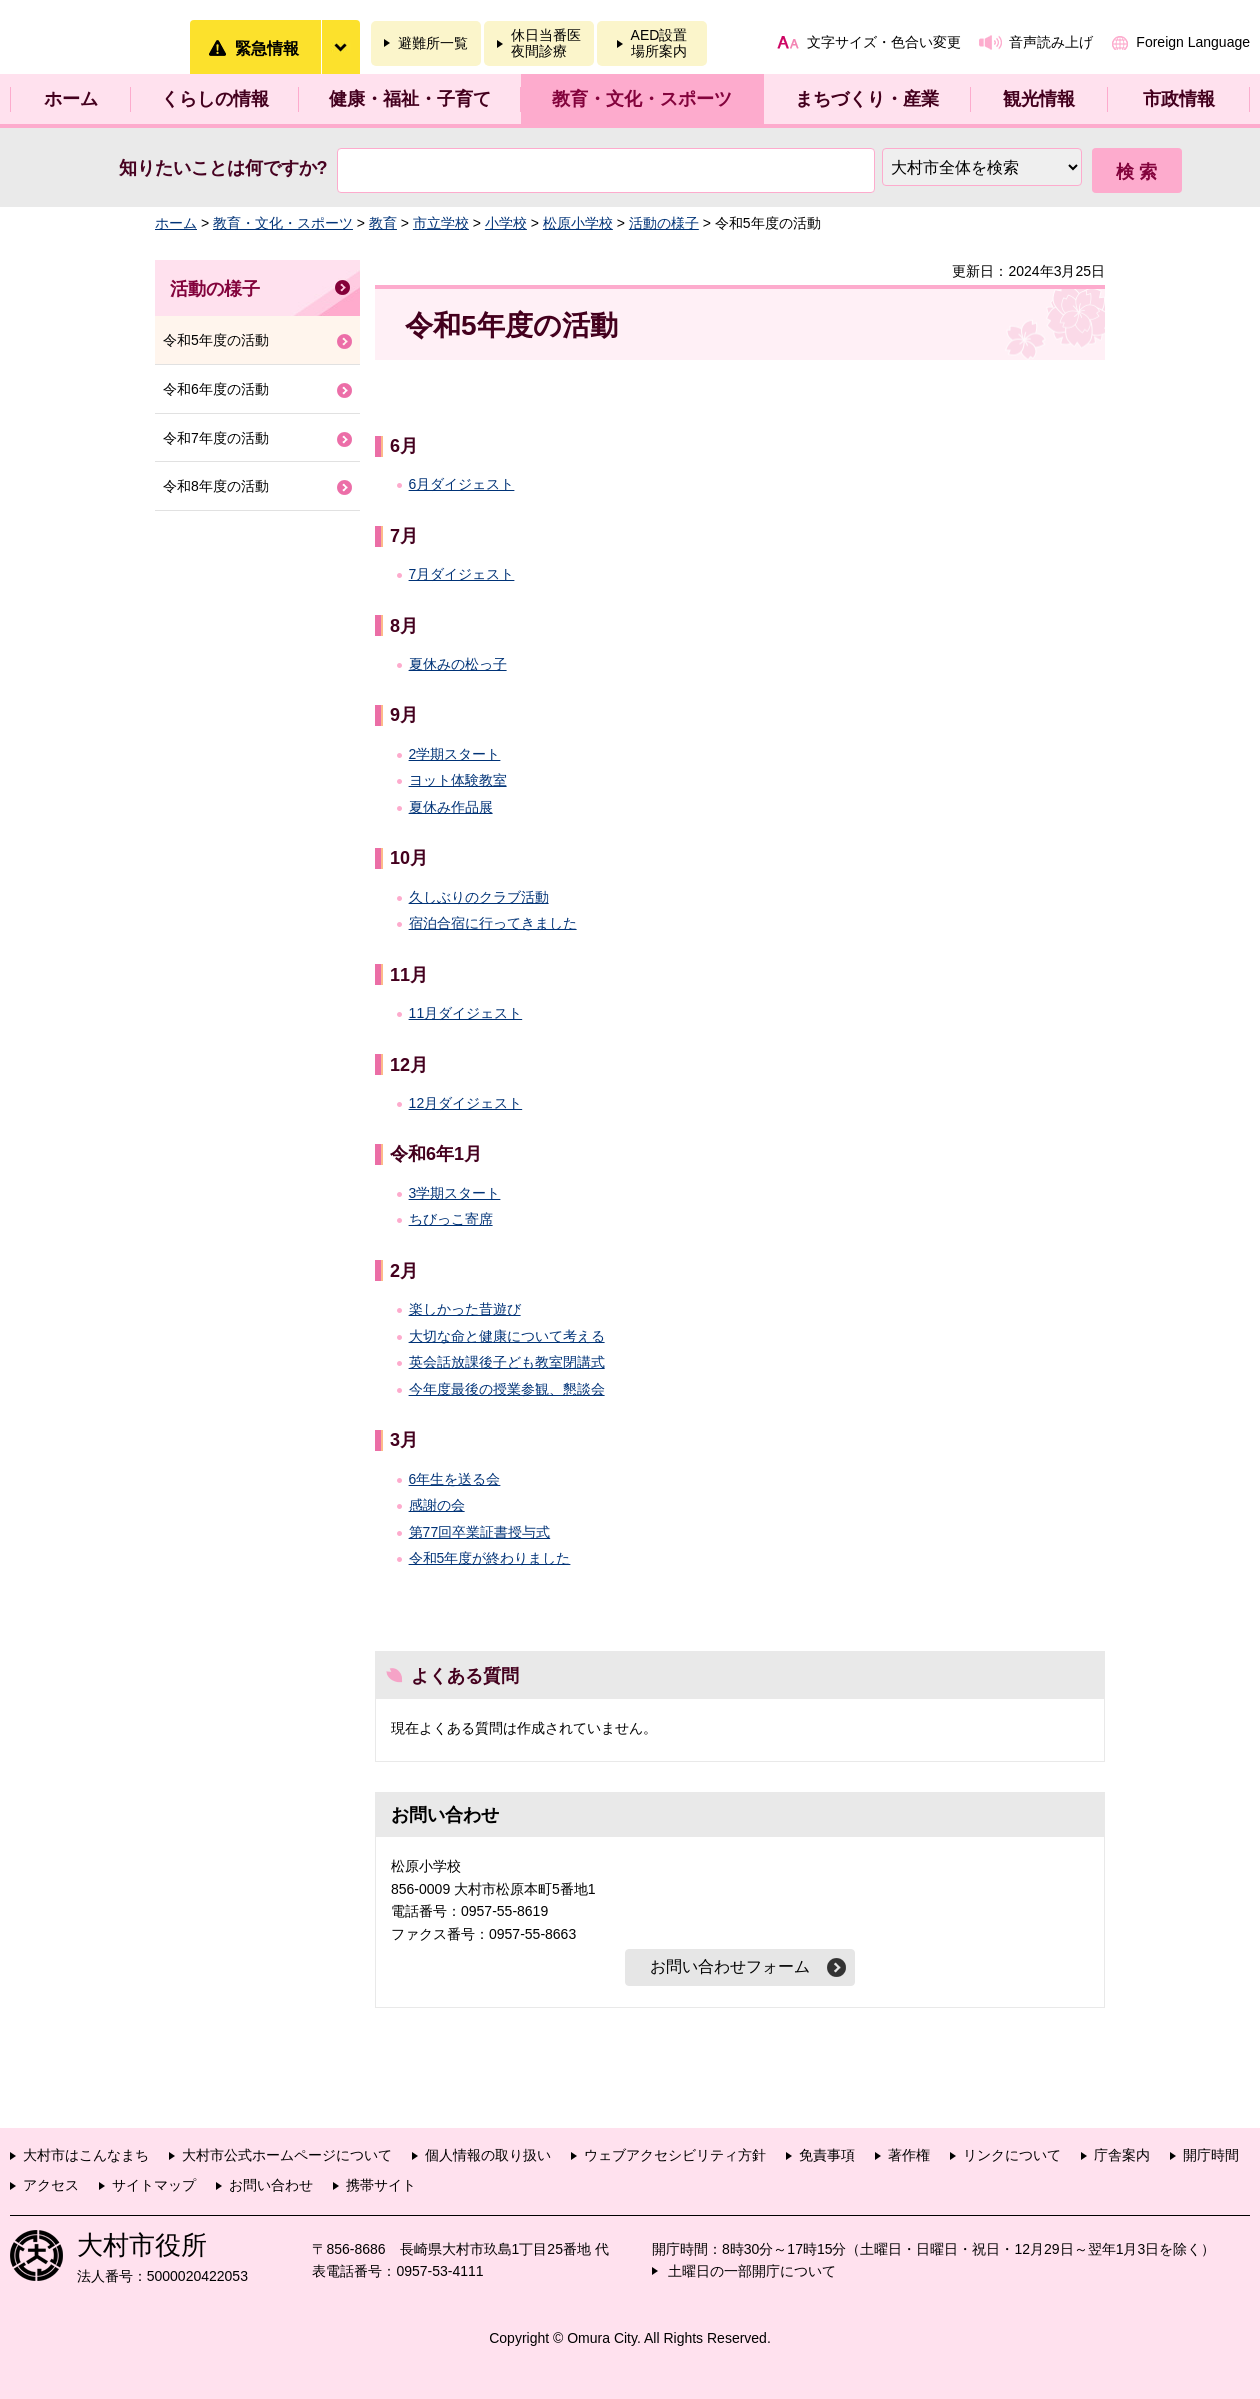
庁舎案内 (1122, 2155)
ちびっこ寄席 (451, 1219)
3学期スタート (455, 1193)
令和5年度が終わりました (490, 1558)
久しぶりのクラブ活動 (479, 897)
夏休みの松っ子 (458, 664)
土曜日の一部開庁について (752, 2271)
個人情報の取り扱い (488, 2155)
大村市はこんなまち (86, 2155)
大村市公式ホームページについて (287, 2155)
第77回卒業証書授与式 (480, 1532)
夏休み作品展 (451, 807)
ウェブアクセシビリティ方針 (675, 2155)
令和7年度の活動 (216, 438)
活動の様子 (664, 223)
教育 (383, 223)
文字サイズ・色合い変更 (884, 42)
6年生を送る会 (455, 1479)
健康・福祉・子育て (410, 99)
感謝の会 (437, 1505)
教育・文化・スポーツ (642, 99)
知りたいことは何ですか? (223, 168)
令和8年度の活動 (216, 486)
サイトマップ (154, 2185)
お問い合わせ (271, 2185)
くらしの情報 (215, 99)
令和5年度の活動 (216, 340)
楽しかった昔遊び (465, 1309)
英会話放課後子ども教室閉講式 (507, 1362)
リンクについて (1012, 2155)
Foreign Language (1193, 42)
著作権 (909, 2155)
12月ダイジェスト (466, 1103)
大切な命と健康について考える (507, 1336)
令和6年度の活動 (216, 389)
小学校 (506, 223)
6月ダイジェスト (462, 484)
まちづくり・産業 (867, 99)
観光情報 (1039, 99)
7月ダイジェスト (462, 574)
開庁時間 (1211, 2155)
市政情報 (1179, 99)
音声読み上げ (1051, 42)
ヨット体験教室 (458, 780)
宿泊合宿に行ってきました (493, 923)
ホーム (71, 99)
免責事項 (827, 2155)
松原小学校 (578, 223)
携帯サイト (381, 2185)
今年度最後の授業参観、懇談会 (507, 1389)
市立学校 (441, 223)
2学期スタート (455, 754)
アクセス (51, 2185)
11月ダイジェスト (466, 1013)
